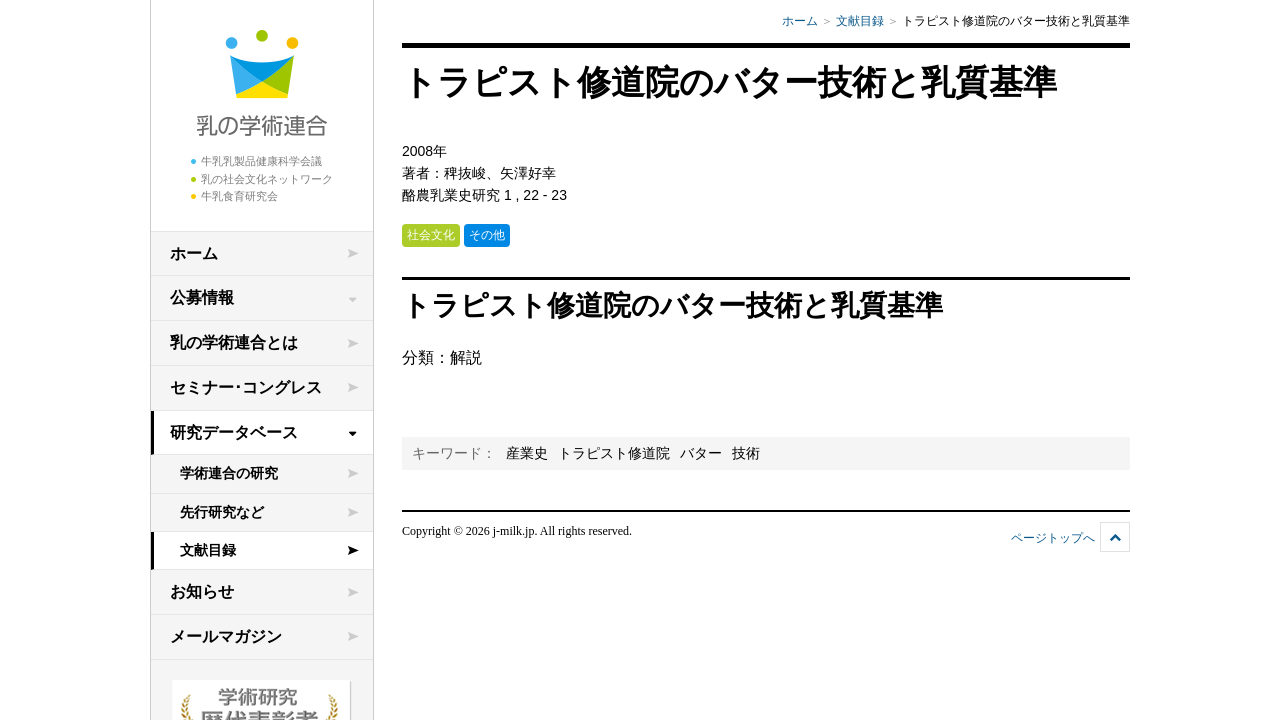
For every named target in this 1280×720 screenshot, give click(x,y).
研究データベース (234, 432)
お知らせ (202, 591)
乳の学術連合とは (234, 342)
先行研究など (222, 512)
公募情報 (202, 297)
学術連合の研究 (229, 473)
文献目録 (208, 550)
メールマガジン (226, 636)
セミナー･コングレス (246, 387)
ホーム (194, 253)
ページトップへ (1053, 538)
